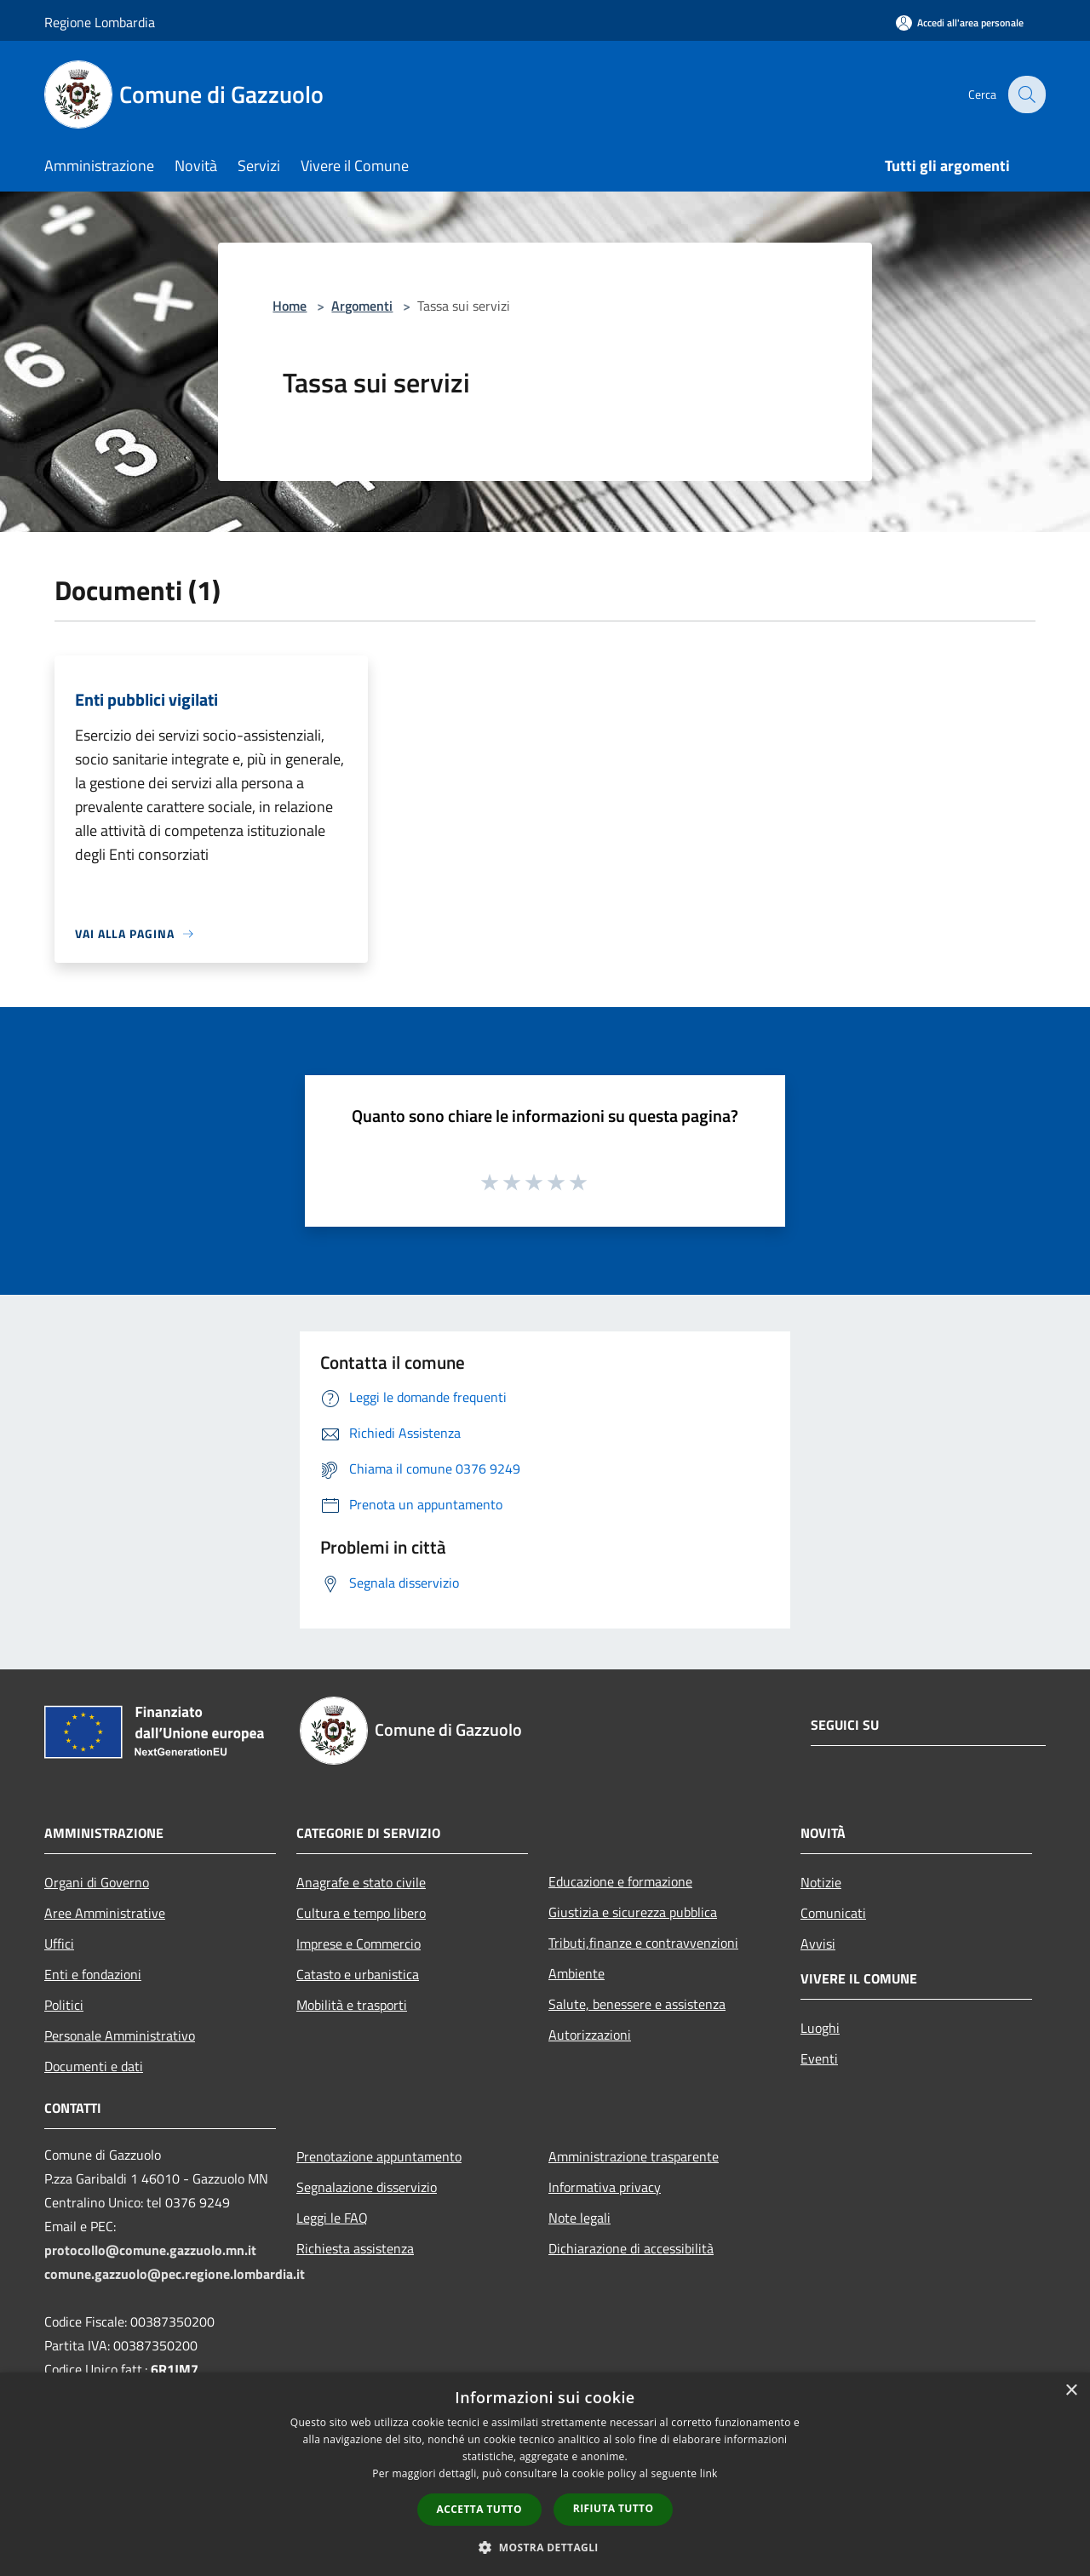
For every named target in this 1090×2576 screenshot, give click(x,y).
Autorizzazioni (589, 2034)
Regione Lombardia (99, 22)
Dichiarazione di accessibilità (631, 2248)
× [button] (1070, 2390)
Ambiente (576, 1973)
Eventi (819, 2058)
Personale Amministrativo (119, 2035)
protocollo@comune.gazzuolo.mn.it (150, 2250)
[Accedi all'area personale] (960, 23)
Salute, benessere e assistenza (637, 2004)
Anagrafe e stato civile (361, 1882)
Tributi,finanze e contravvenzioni (643, 1942)
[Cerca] (1025, 94)
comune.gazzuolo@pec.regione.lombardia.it (174, 2274)
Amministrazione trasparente (633, 2156)
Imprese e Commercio (358, 1943)
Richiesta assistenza (355, 2248)
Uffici (59, 1943)
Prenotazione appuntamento (379, 2156)
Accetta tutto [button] (479, 2509)
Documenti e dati (93, 2066)
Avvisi (817, 1943)
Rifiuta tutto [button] (613, 2508)
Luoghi (820, 2028)
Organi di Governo (96, 1882)
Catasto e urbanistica (357, 1974)
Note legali (579, 2217)
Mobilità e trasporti (351, 2005)
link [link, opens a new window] (709, 2473)
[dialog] (545, 2474)
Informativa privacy (604, 2187)
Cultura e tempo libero (361, 1913)
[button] (545, 2547)
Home (289, 305)
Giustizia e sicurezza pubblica (632, 1912)
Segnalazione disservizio (366, 2187)
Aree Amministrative (104, 1913)
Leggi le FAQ (332, 2217)
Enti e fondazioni (92, 1974)
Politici (63, 2005)
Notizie (820, 1882)
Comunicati (833, 1913)
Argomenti (362, 305)
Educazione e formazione (620, 1881)
